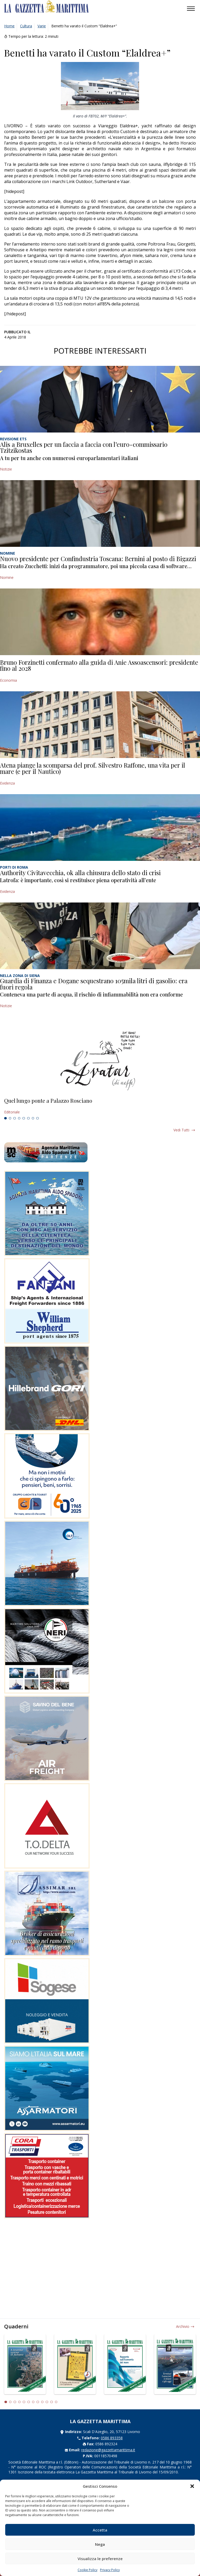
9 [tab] (42, 2402)
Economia (8, 680)
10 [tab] (47, 2402)
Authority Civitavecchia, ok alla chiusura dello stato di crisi (80, 872)
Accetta (100, 2530)
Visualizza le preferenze (100, 2558)
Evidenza (7, 783)
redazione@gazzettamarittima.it (108, 2449)
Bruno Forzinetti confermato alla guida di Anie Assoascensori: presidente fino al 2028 (99, 665)
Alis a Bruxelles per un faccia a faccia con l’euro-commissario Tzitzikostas (83, 447)
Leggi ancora (100, 1106)
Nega (100, 2544)
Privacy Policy (110, 2570)
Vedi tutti (181, 1129)
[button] (192, 2486)
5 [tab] (23, 1118)
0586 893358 (112, 2437)
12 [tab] (56, 2402)
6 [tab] (28, 1118)
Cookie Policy (87, 2570)
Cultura (26, 25)
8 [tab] (37, 1118)
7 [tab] (33, 1118)
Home (9, 25)
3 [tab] (14, 1118)
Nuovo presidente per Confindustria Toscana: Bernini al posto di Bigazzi (98, 558)
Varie (42, 25)
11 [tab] (51, 2402)
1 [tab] (5, 1118)
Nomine (7, 577)
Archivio (182, 2326)
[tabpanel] (100, 1106)
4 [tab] (19, 1118)
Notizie (6, 469)
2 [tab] (10, 1118)
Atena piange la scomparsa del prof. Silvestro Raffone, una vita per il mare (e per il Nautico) (92, 768)
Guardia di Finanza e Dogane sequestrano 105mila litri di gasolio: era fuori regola (94, 983)
